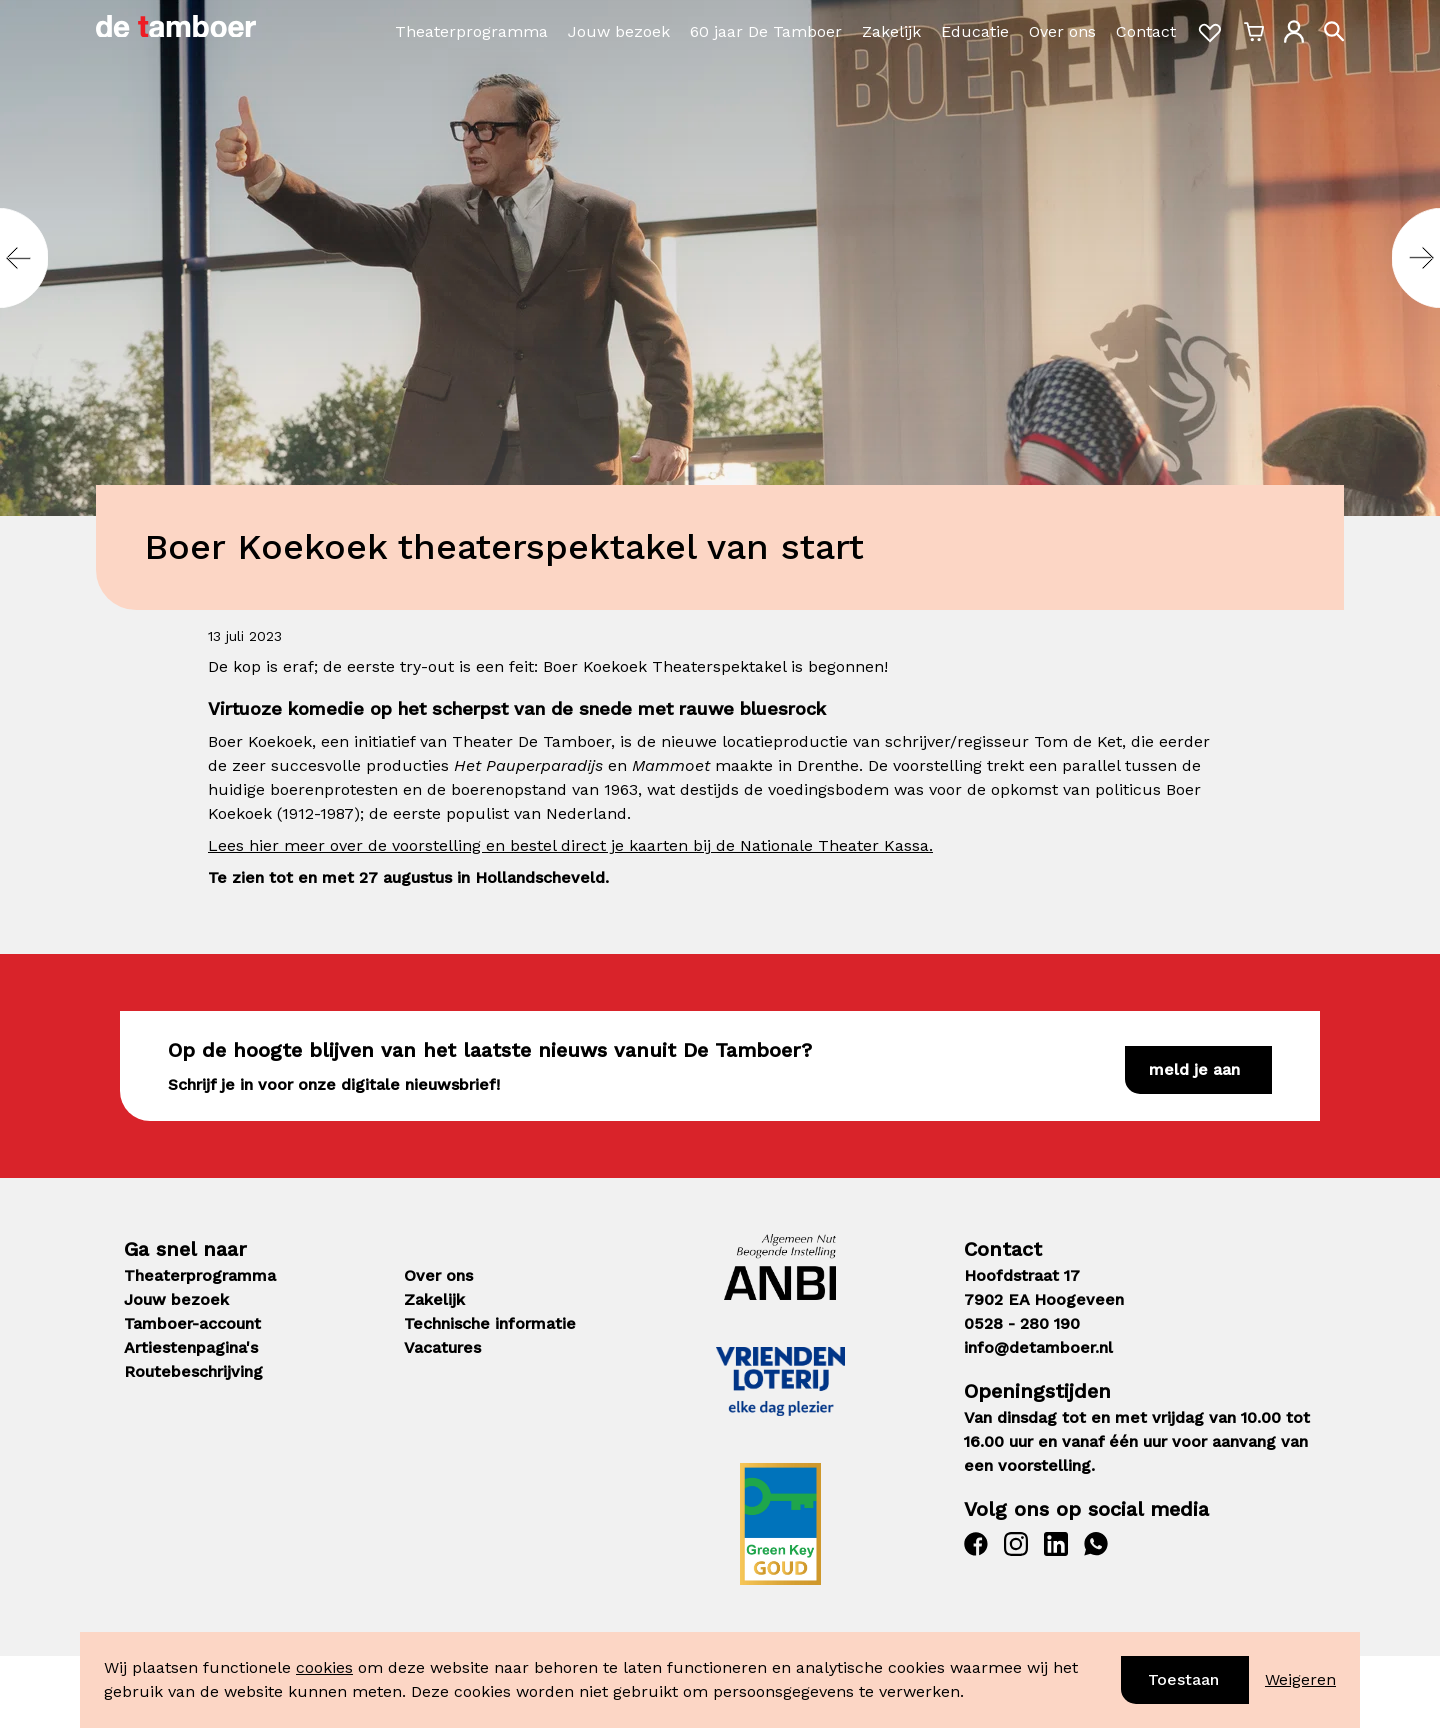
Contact (1146, 31)
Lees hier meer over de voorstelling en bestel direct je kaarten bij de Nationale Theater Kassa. (570, 845)
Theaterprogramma (471, 31)
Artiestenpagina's (191, 1347)
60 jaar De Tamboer (766, 31)
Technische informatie (490, 1323)
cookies (324, 1667)
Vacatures (442, 1347)
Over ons (1062, 31)
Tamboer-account (192, 1323)
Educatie (975, 31)
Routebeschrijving (193, 1371)
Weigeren (1300, 1679)
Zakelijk (891, 31)
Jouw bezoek (619, 31)
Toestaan (1183, 1679)
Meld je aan (1194, 1069)
